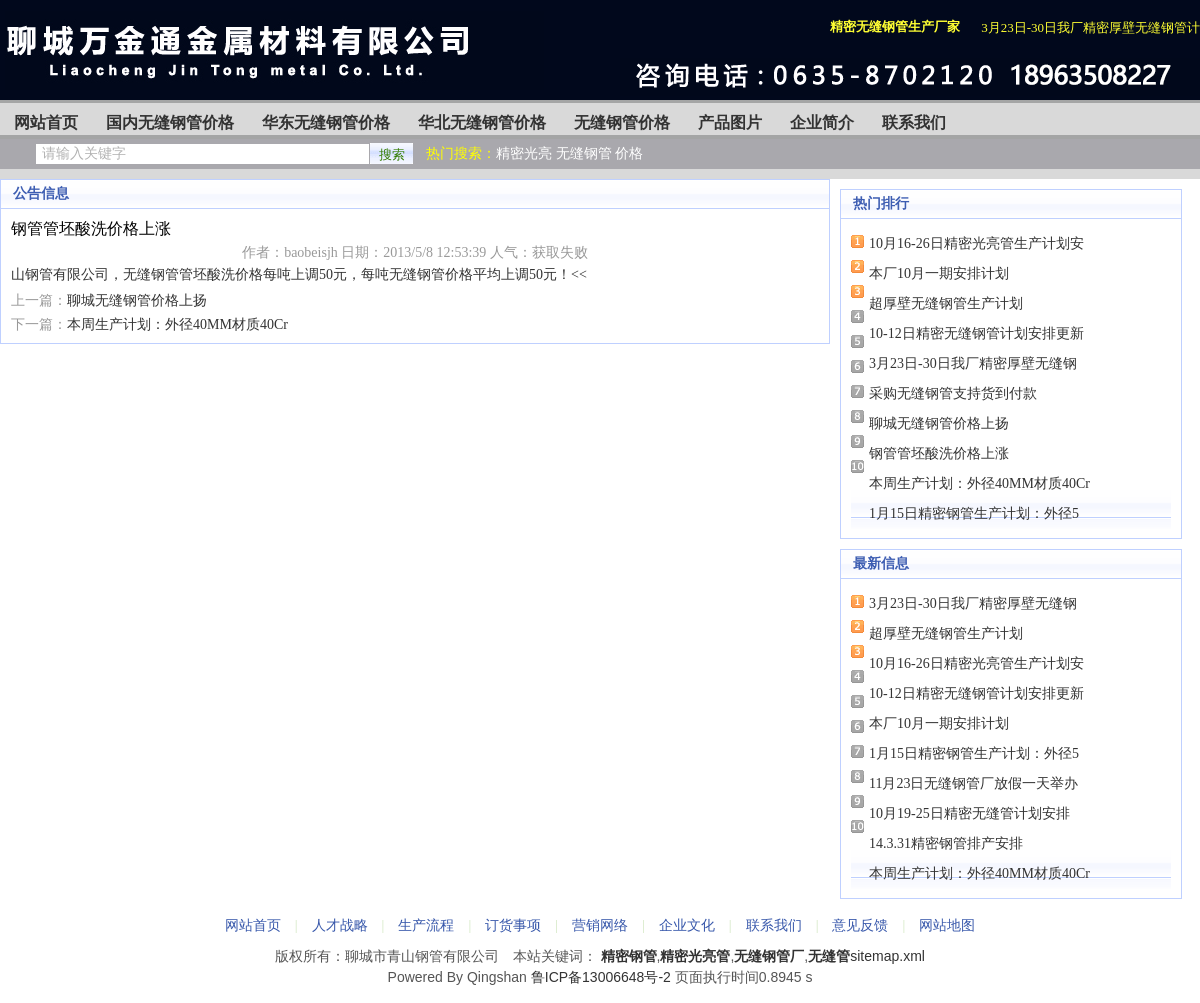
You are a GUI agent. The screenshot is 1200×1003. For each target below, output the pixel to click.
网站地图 (947, 925)
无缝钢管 (584, 153)
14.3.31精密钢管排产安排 (946, 843)
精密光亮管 (695, 956)
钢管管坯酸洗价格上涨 (939, 453)
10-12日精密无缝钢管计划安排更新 (976, 333)
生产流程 (426, 925)
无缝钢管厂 (769, 956)
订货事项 (513, 925)
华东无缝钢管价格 (326, 122)
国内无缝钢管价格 (170, 122)
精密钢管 (629, 956)
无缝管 (829, 956)
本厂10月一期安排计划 (939, 273)
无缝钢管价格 (622, 122)
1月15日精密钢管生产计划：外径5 (974, 513)
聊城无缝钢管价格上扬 (137, 300)
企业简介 (822, 122)
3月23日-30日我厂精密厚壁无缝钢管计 (1090, 27)
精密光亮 (524, 153)
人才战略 (340, 925)
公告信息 (41, 193)
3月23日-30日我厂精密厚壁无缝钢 (973, 363)
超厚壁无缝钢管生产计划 (946, 303)
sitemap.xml (887, 956)
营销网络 (600, 925)
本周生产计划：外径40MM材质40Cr (177, 324)
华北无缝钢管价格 (482, 122)
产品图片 (730, 122)
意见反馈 (860, 925)
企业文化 (687, 925)
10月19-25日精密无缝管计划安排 (969, 813)
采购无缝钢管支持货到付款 (953, 393)
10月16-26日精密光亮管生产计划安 (976, 243)
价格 (629, 153)
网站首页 (46, 122)
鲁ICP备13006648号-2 (601, 977)
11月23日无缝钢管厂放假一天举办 (973, 783)
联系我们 (914, 122)
